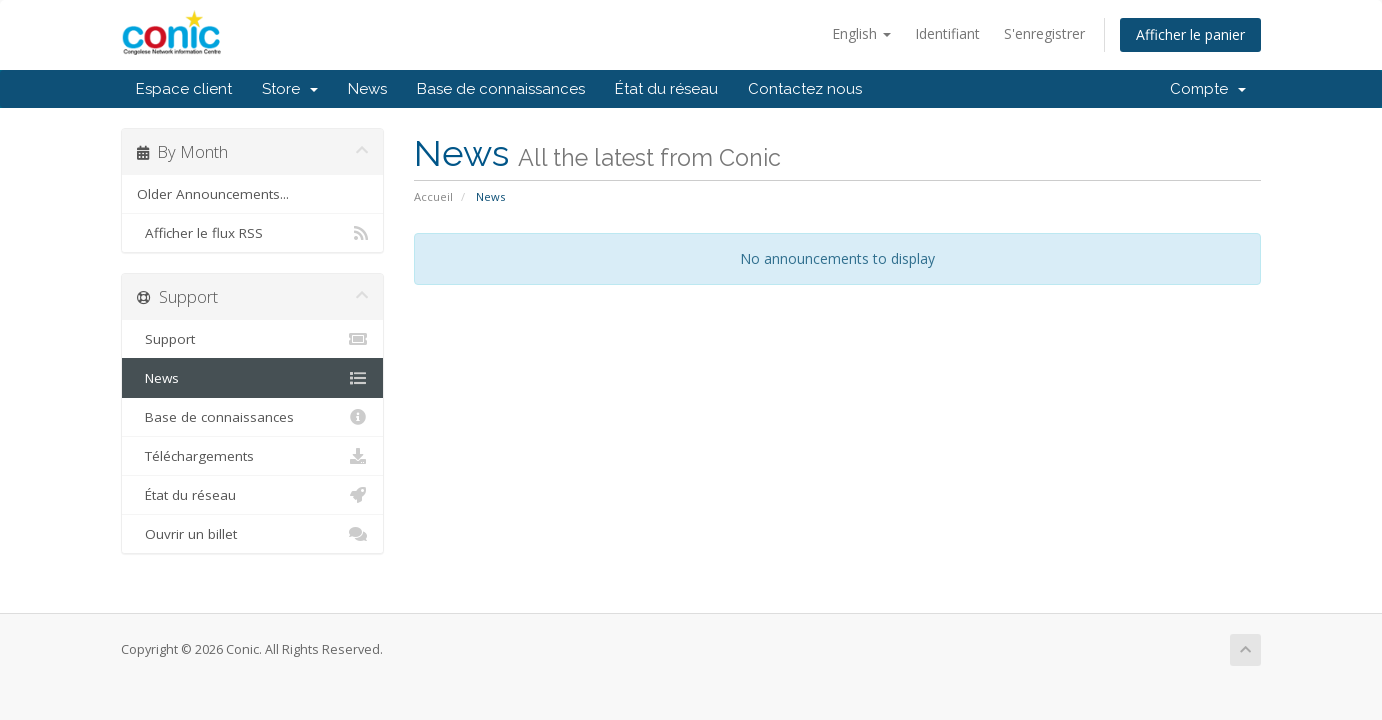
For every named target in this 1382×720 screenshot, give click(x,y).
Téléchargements (252, 456)
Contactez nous (805, 89)
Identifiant (947, 33)
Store (290, 89)
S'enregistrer (1044, 33)
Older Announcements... (213, 194)
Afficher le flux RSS (252, 233)
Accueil (433, 196)
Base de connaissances (501, 89)
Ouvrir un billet (252, 534)
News (367, 89)
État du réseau (666, 89)
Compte (1208, 89)
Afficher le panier (1190, 34)
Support (252, 339)
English (861, 33)
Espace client (184, 89)
